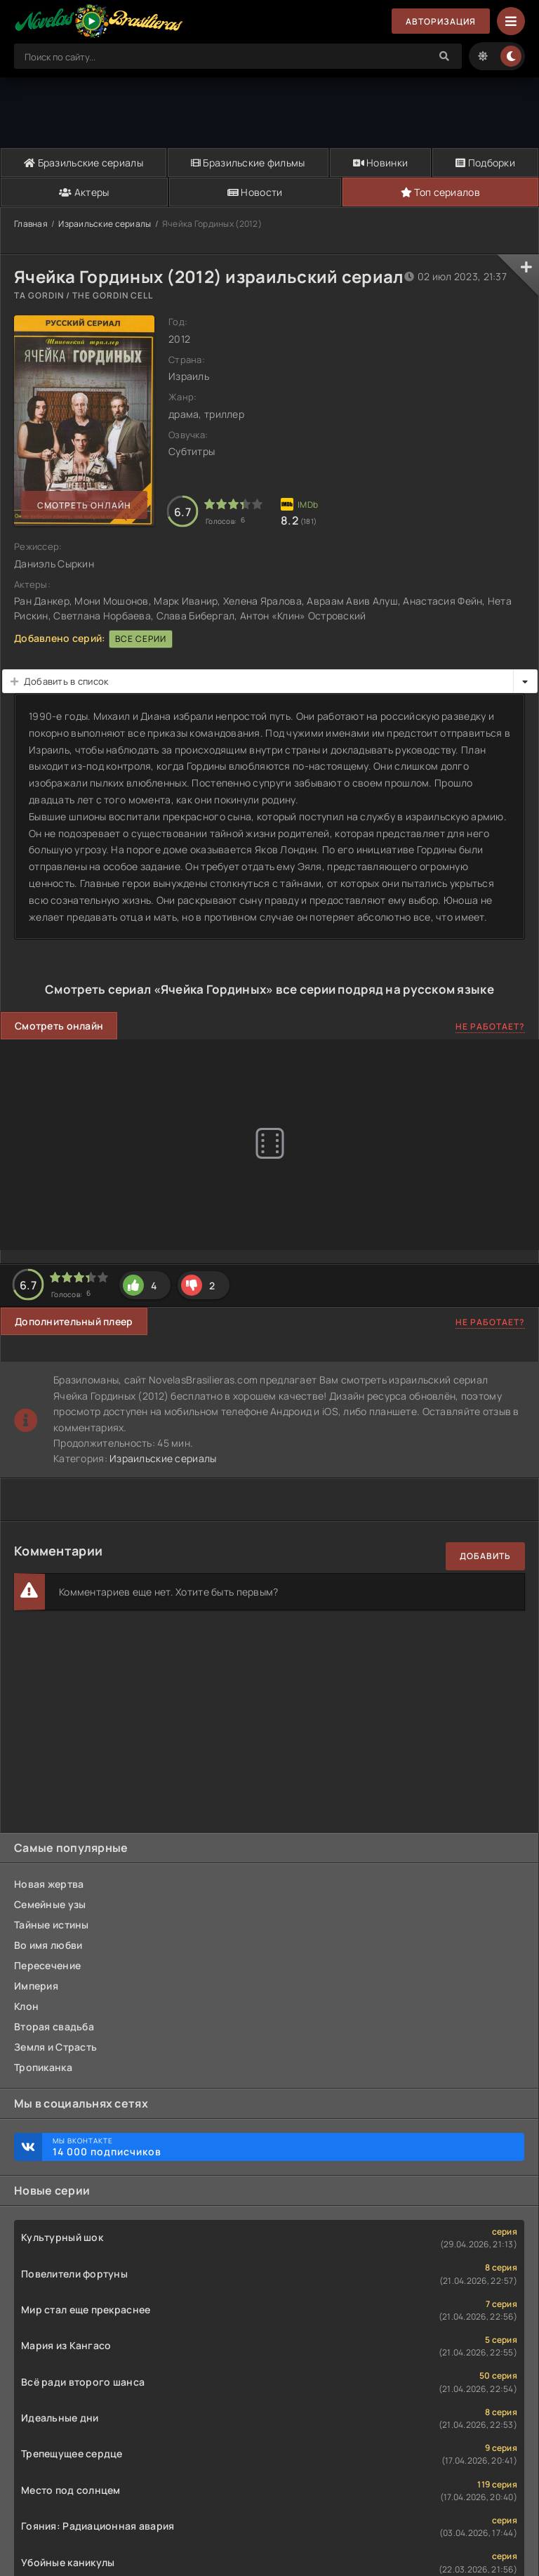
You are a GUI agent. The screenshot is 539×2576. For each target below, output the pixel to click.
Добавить (485, 1556)
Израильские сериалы (104, 224)
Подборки (485, 162)
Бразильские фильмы (248, 162)
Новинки (380, 162)
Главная (31, 224)
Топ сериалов (440, 192)
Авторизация (441, 21)
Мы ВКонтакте (281, 2147)
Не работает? (490, 1026)
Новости (255, 192)
